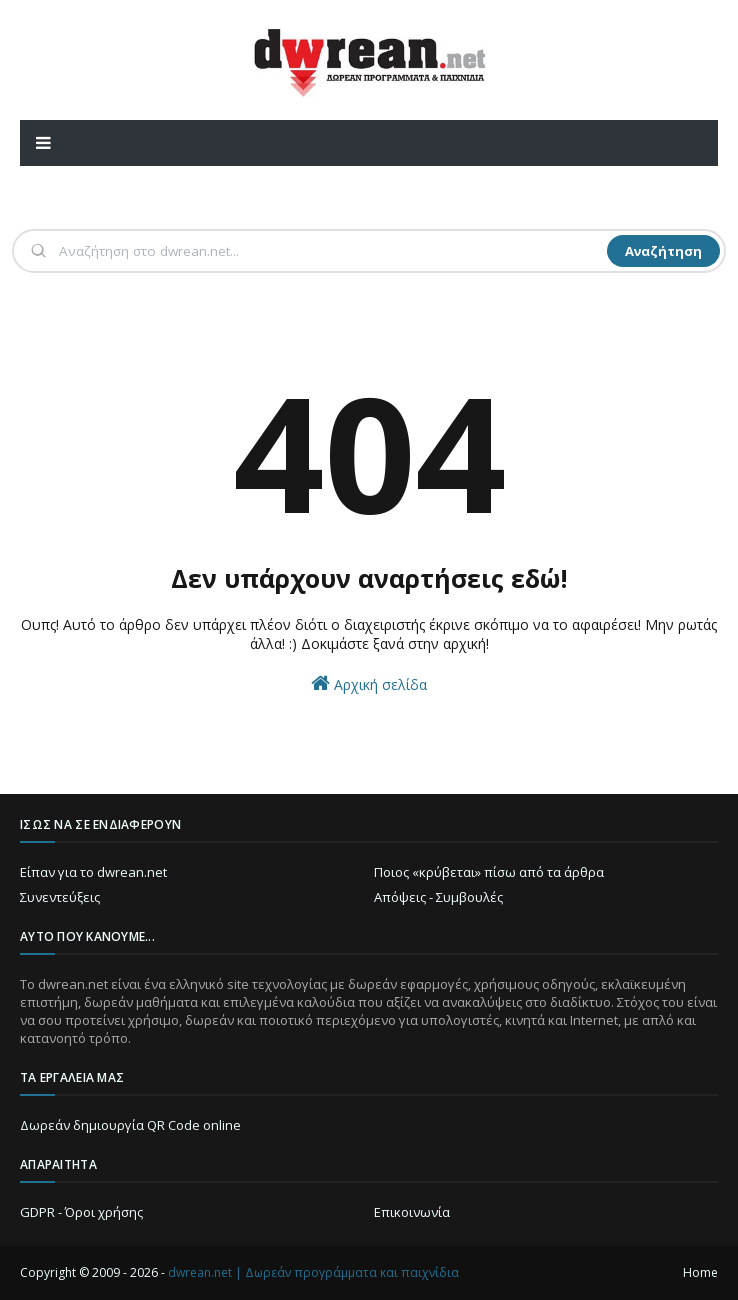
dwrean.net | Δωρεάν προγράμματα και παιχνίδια (313, 1272)
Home (700, 1272)
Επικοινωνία (412, 1212)
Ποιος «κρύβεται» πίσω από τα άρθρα (489, 872)
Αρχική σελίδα (369, 683)
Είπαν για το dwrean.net (93, 872)
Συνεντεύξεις (60, 897)
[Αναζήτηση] (331, 251)
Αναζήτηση (663, 251)
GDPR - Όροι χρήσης (81, 1212)
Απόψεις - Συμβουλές (438, 897)
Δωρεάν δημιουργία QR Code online (130, 1125)
